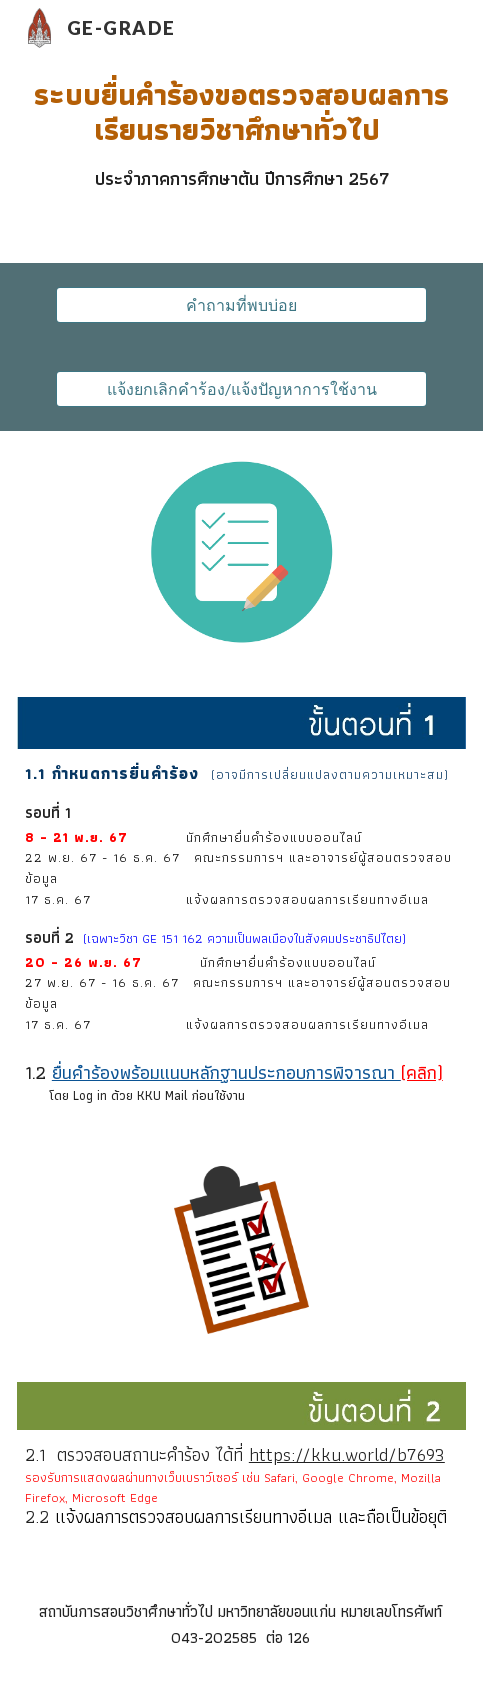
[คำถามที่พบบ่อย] (241, 305)
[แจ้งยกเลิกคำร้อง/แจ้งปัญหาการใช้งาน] (241, 389)
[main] (241, 134)
